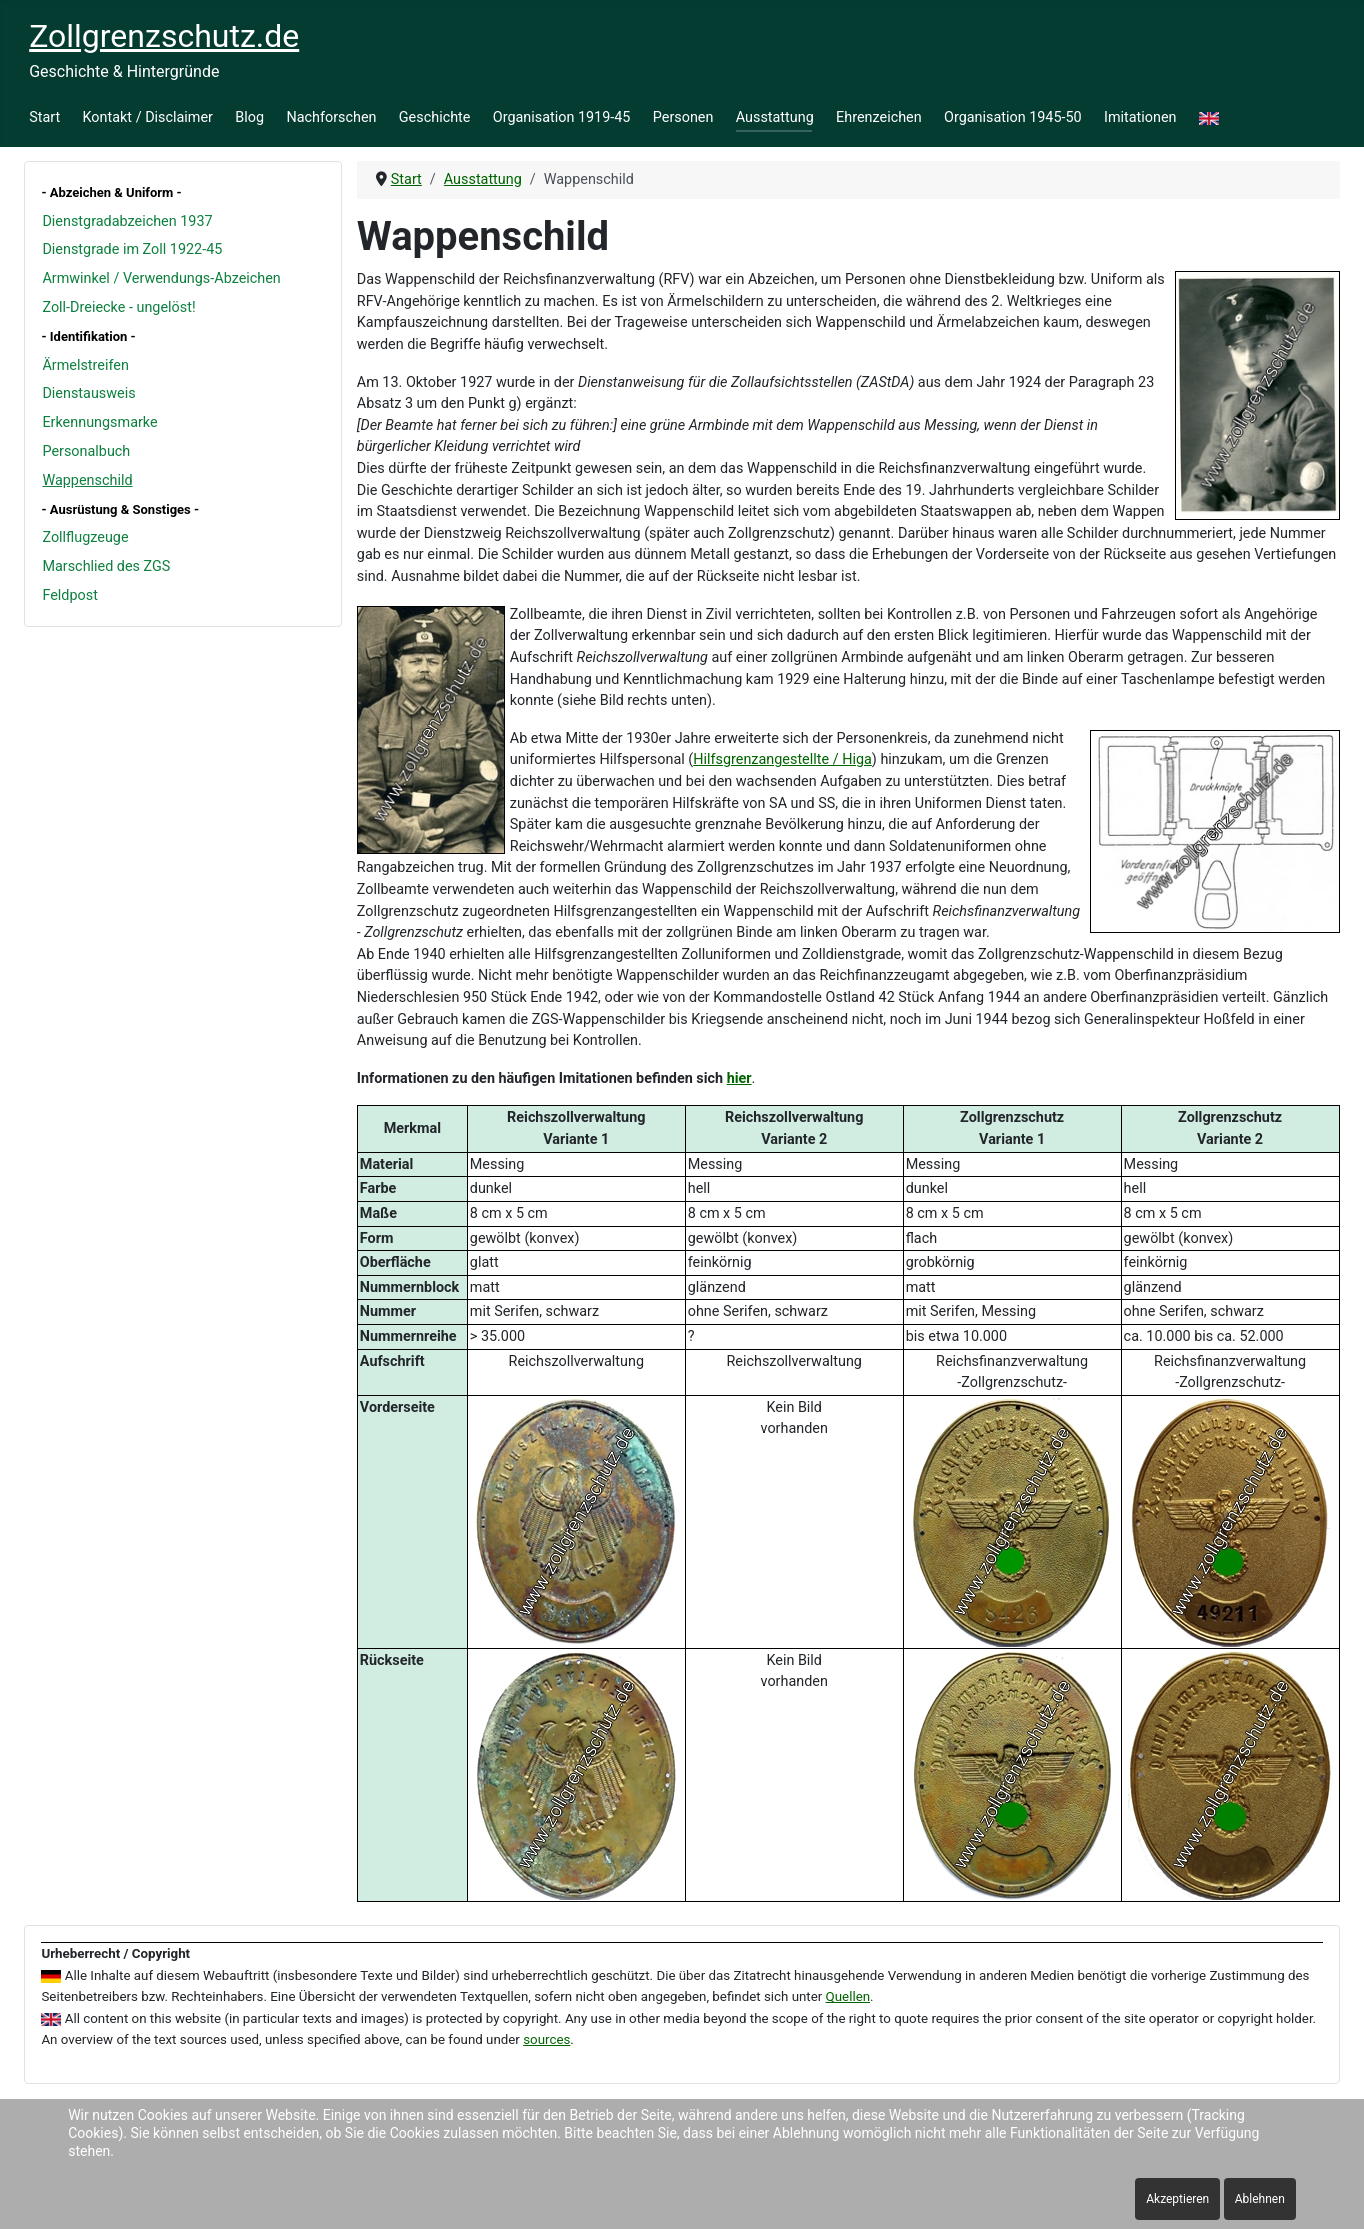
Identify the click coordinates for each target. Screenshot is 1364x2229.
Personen (683, 117)
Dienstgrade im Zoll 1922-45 (132, 249)
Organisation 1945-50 (1013, 117)
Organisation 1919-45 (562, 117)
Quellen (848, 1996)
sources (546, 2039)
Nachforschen (331, 117)
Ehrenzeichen (879, 117)
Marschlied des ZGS (106, 566)
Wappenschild (87, 480)
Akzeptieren (1177, 2199)
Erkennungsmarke (99, 422)
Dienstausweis (88, 393)
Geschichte (435, 117)
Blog (249, 117)
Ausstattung (775, 117)
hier (739, 1078)
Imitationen (1140, 117)
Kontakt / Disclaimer (148, 117)
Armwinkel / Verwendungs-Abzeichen (161, 278)
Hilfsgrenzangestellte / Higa (782, 759)
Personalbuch (86, 451)
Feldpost (69, 595)
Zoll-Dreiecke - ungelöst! (118, 307)
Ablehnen (1260, 2199)
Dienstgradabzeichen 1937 (127, 221)
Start (44, 117)
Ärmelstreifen (85, 365)
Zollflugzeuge (85, 537)
